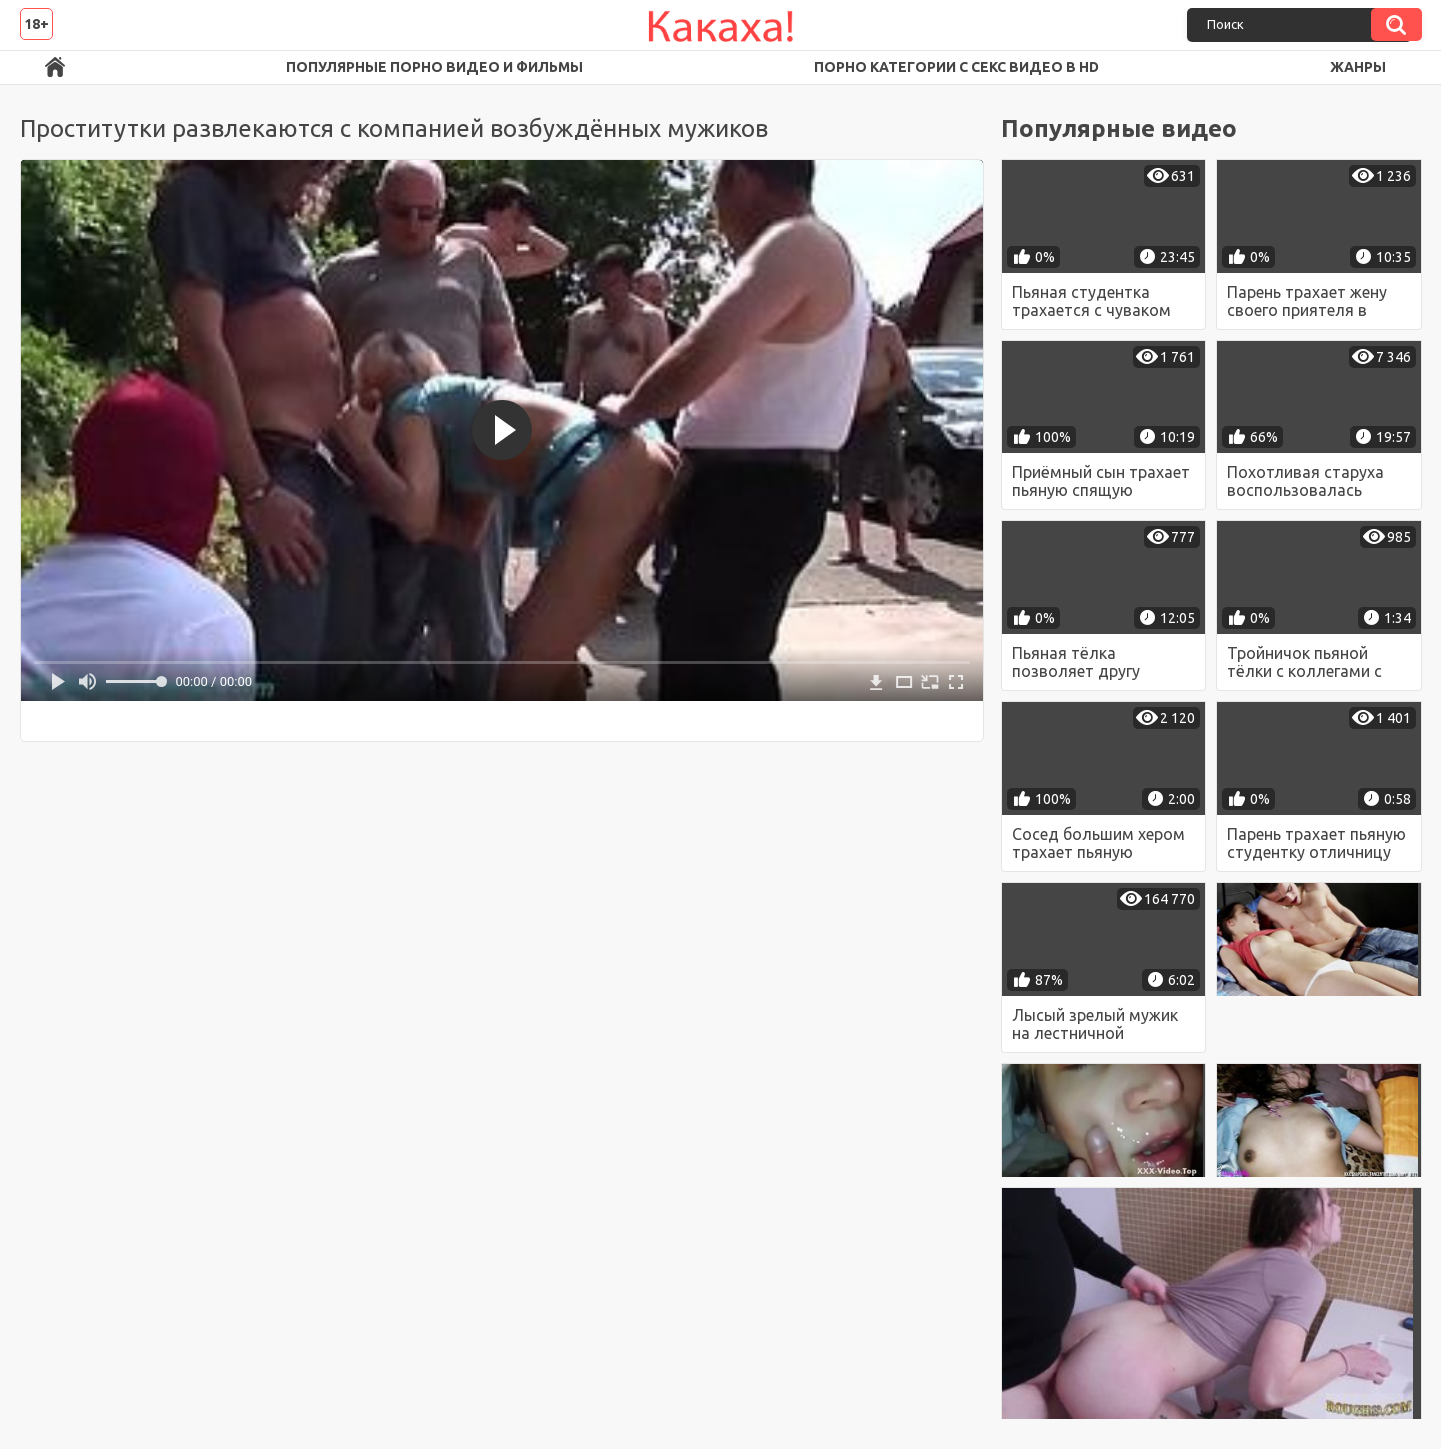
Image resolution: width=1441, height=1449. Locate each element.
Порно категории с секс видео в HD (956, 67)
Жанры (1358, 67)
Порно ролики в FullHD (55, 67)
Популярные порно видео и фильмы (434, 67)
